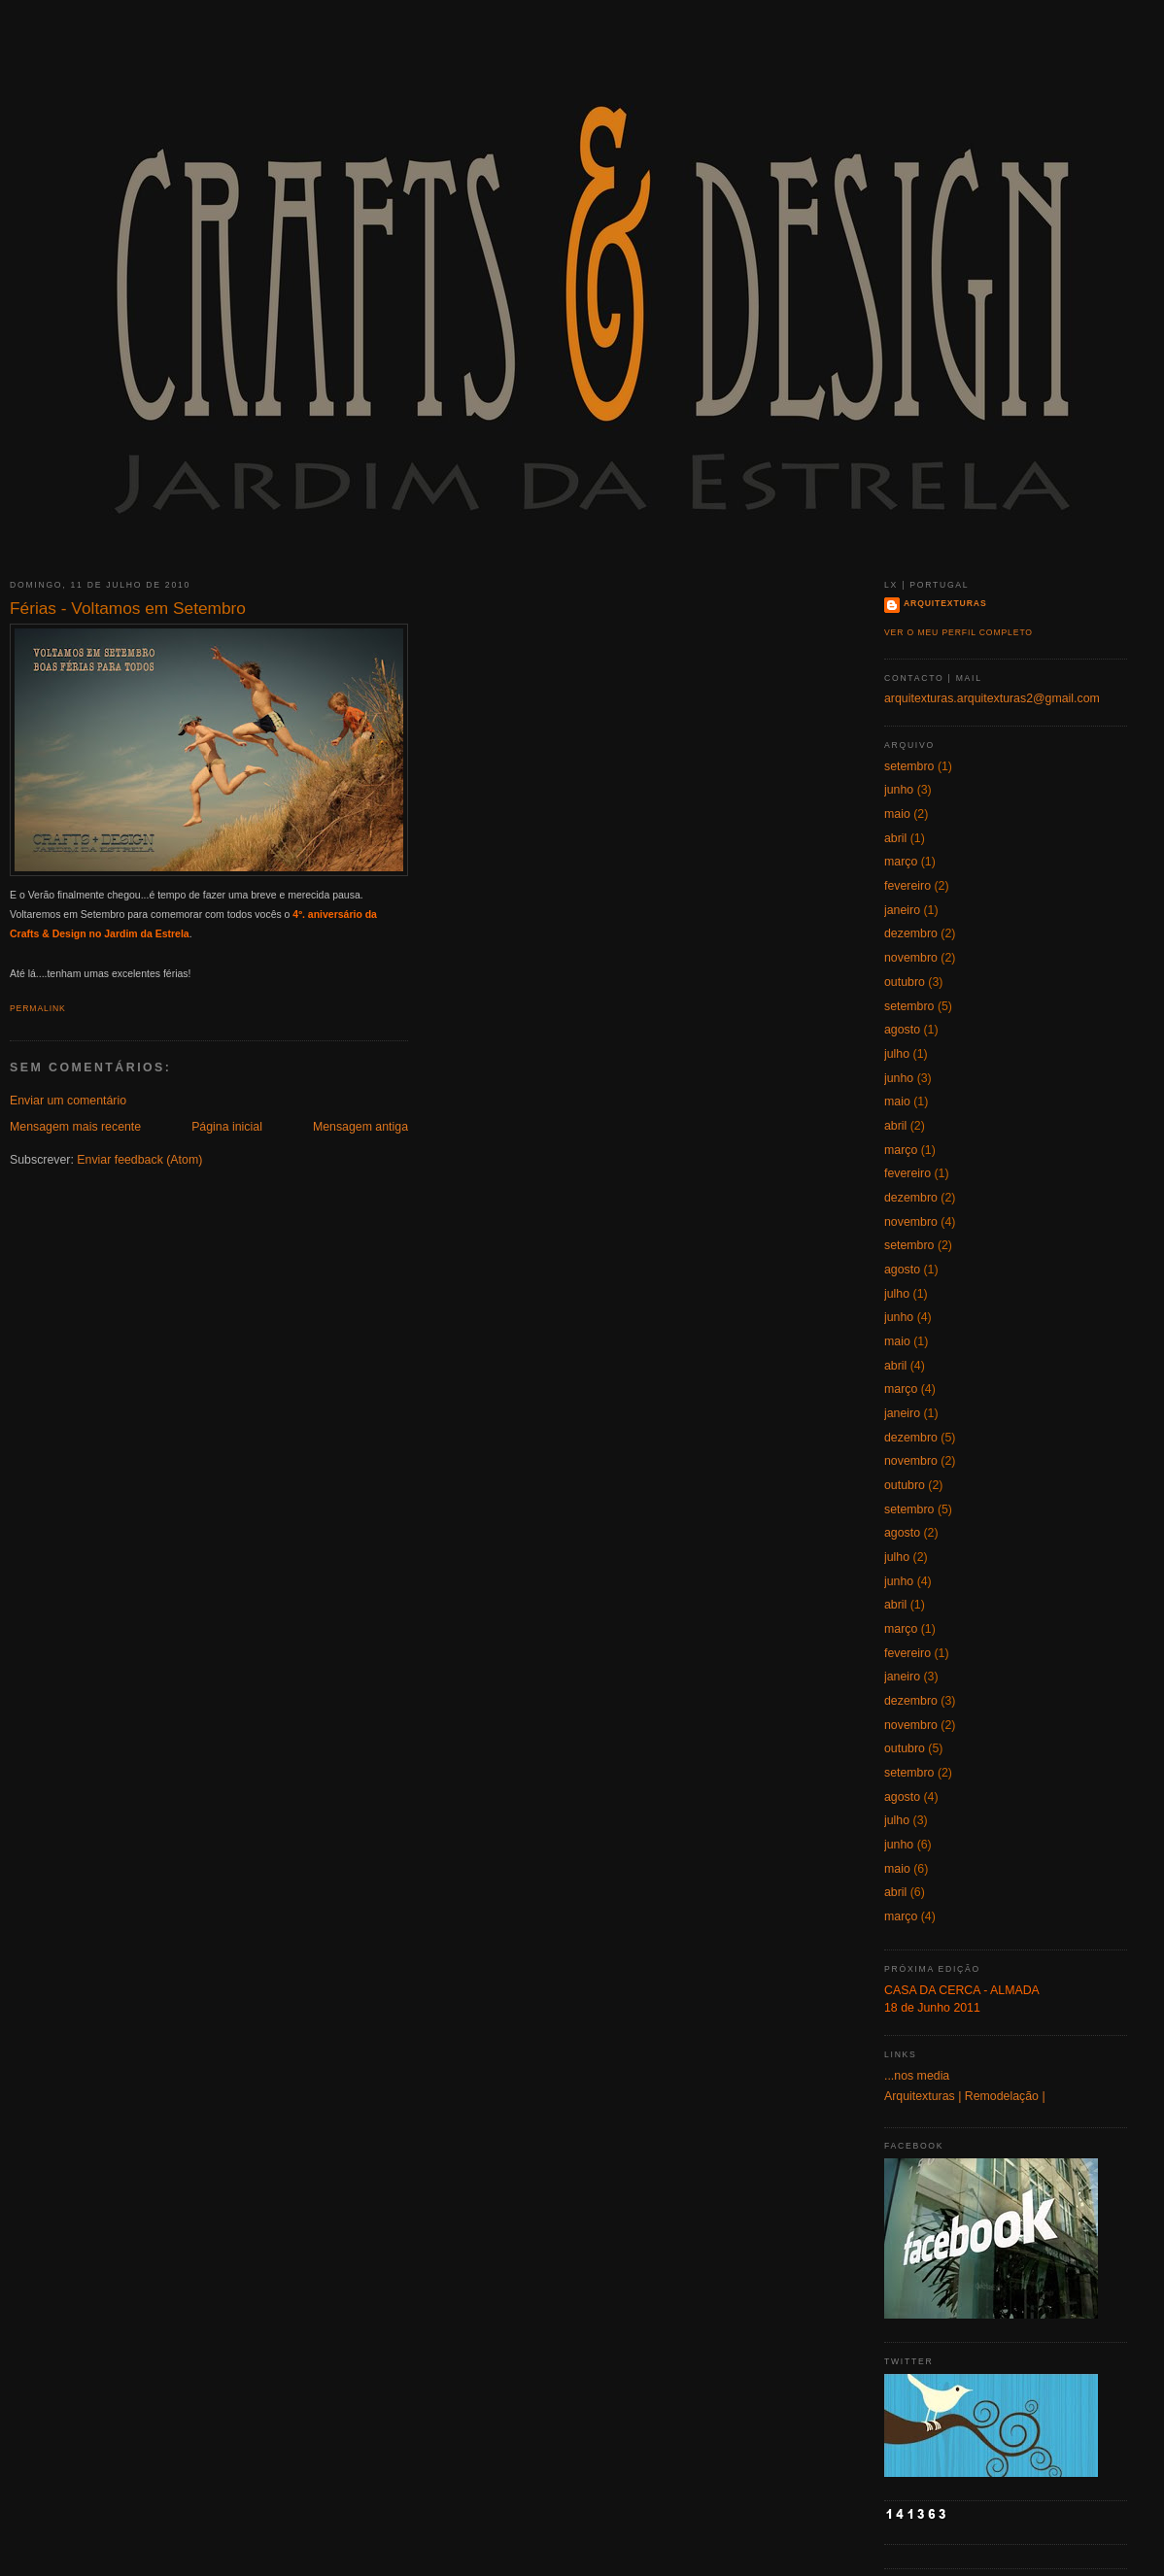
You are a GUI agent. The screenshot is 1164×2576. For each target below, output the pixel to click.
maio (897, 814)
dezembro (911, 933)
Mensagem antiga (360, 1127)
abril (895, 838)
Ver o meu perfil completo (958, 632)
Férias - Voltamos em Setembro (128, 608)
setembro (909, 766)
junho (898, 790)
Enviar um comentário (68, 1100)
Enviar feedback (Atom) (139, 1160)
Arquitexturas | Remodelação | (964, 2096)
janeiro (902, 910)
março (900, 861)
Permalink (38, 1008)
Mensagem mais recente (75, 1127)
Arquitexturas (945, 603)
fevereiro (907, 886)
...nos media (916, 2076)
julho (896, 1054)
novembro (911, 958)
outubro (904, 982)
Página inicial (226, 1127)
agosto (902, 1029)
